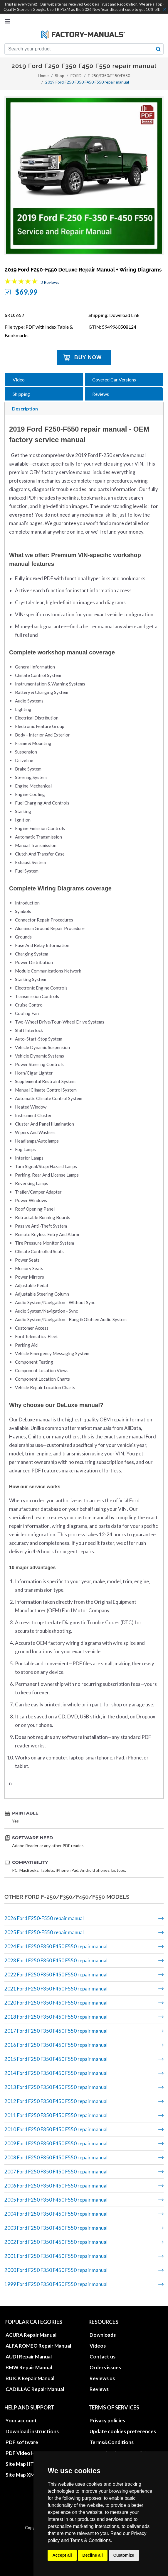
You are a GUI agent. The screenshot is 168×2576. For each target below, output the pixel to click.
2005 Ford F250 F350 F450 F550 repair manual (55, 2200)
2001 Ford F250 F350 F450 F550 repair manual (55, 2256)
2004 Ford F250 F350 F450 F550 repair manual (55, 2214)
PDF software (22, 2442)
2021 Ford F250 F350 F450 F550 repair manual (55, 1989)
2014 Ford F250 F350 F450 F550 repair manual (55, 2073)
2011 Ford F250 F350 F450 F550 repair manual (55, 2115)
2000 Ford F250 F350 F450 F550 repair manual (55, 2270)
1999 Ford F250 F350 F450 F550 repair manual (55, 2284)
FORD (76, 75)
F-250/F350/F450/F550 (109, 75)
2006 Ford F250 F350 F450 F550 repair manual (55, 2186)
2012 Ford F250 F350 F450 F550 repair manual (55, 2101)
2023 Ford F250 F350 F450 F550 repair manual (55, 1960)
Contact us (102, 2356)
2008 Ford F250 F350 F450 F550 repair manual (55, 2157)
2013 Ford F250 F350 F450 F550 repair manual (55, 2087)
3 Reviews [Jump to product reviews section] (50, 282)
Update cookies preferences (123, 2431)
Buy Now (88, 357)
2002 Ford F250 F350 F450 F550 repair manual (55, 2242)
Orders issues (105, 2367)
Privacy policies (107, 2420)
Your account (21, 2420)
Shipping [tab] (21, 394)
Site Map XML (21, 2475)
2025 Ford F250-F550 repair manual (44, 1932)
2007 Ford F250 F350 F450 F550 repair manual (55, 2171)
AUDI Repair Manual (29, 2356)
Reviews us (102, 2378)
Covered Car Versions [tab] (114, 379)
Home (43, 75)
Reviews (99, 2389)
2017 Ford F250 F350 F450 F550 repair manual (55, 2031)
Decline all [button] (93, 2555)
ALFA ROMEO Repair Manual (38, 2346)
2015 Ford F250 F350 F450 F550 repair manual (55, 2059)
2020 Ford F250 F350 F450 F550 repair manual (55, 2003)
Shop (59, 75)
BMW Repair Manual (29, 2367)
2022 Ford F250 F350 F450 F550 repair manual (55, 1974)
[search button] (158, 49)
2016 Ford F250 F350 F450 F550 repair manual (55, 2045)
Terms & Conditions (90, 2540)
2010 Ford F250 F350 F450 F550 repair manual (55, 2129)
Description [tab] (25, 408)
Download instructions (32, 2431)
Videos (98, 2346)
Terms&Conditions (112, 2442)
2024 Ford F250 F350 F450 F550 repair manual (55, 1946)
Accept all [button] (62, 2555)
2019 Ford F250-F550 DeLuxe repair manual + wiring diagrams (83, 270)
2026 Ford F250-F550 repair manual (44, 1918)
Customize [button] (123, 2555)
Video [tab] (19, 379)
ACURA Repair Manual (31, 2335)
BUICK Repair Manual (30, 2378)
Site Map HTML (23, 2464)
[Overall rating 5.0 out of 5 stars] (21, 282)
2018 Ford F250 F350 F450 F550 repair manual (55, 2017)
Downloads (103, 2335)
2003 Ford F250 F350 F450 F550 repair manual (55, 2228)
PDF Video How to (27, 2453)
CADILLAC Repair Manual (35, 2389)
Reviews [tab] (100, 394)
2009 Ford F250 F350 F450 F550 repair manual (55, 2143)
